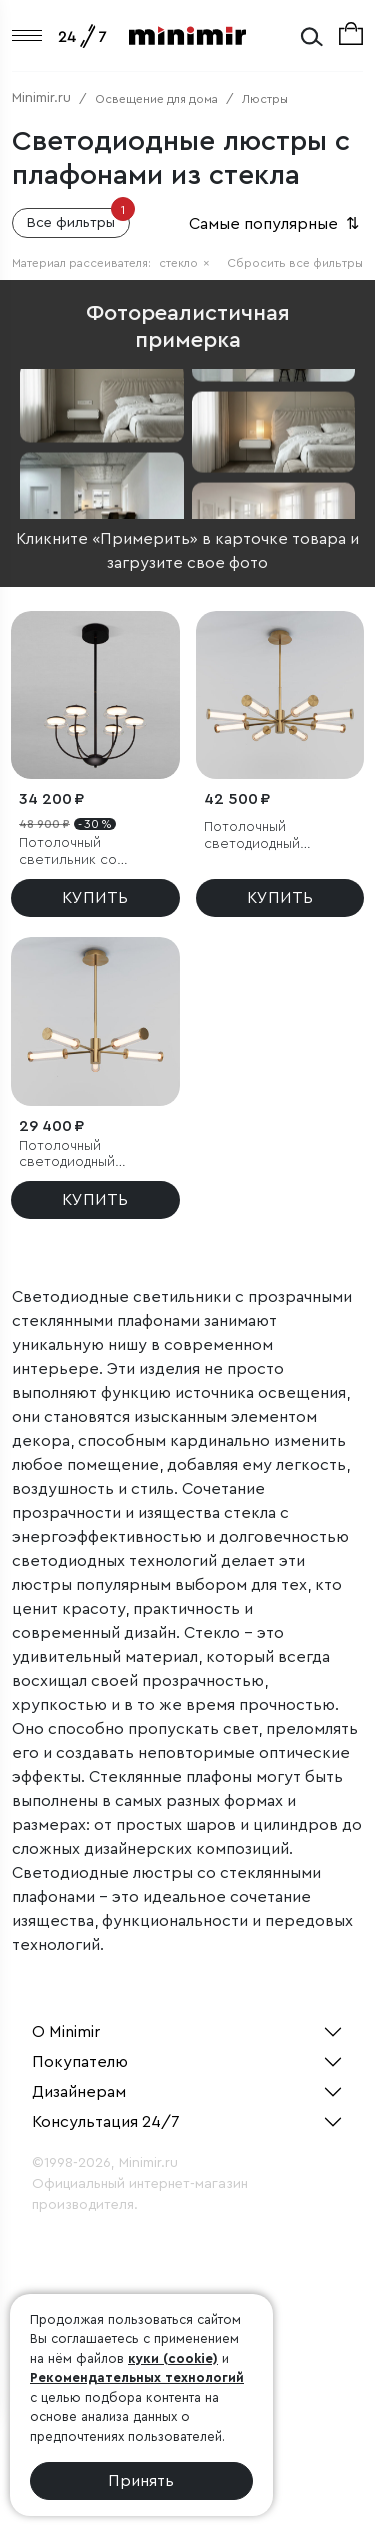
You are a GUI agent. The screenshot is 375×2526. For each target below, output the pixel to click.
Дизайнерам (79, 2092)
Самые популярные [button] (276, 224)
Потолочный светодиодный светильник (252, 836)
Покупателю (80, 2062)
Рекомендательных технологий (137, 2377)
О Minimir (66, 2032)
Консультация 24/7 (106, 2122)
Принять (141, 2481)
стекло (184, 263)
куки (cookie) (173, 2358)
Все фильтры (78, 219)
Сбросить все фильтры (295, 263)
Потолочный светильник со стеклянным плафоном (94, 852)
